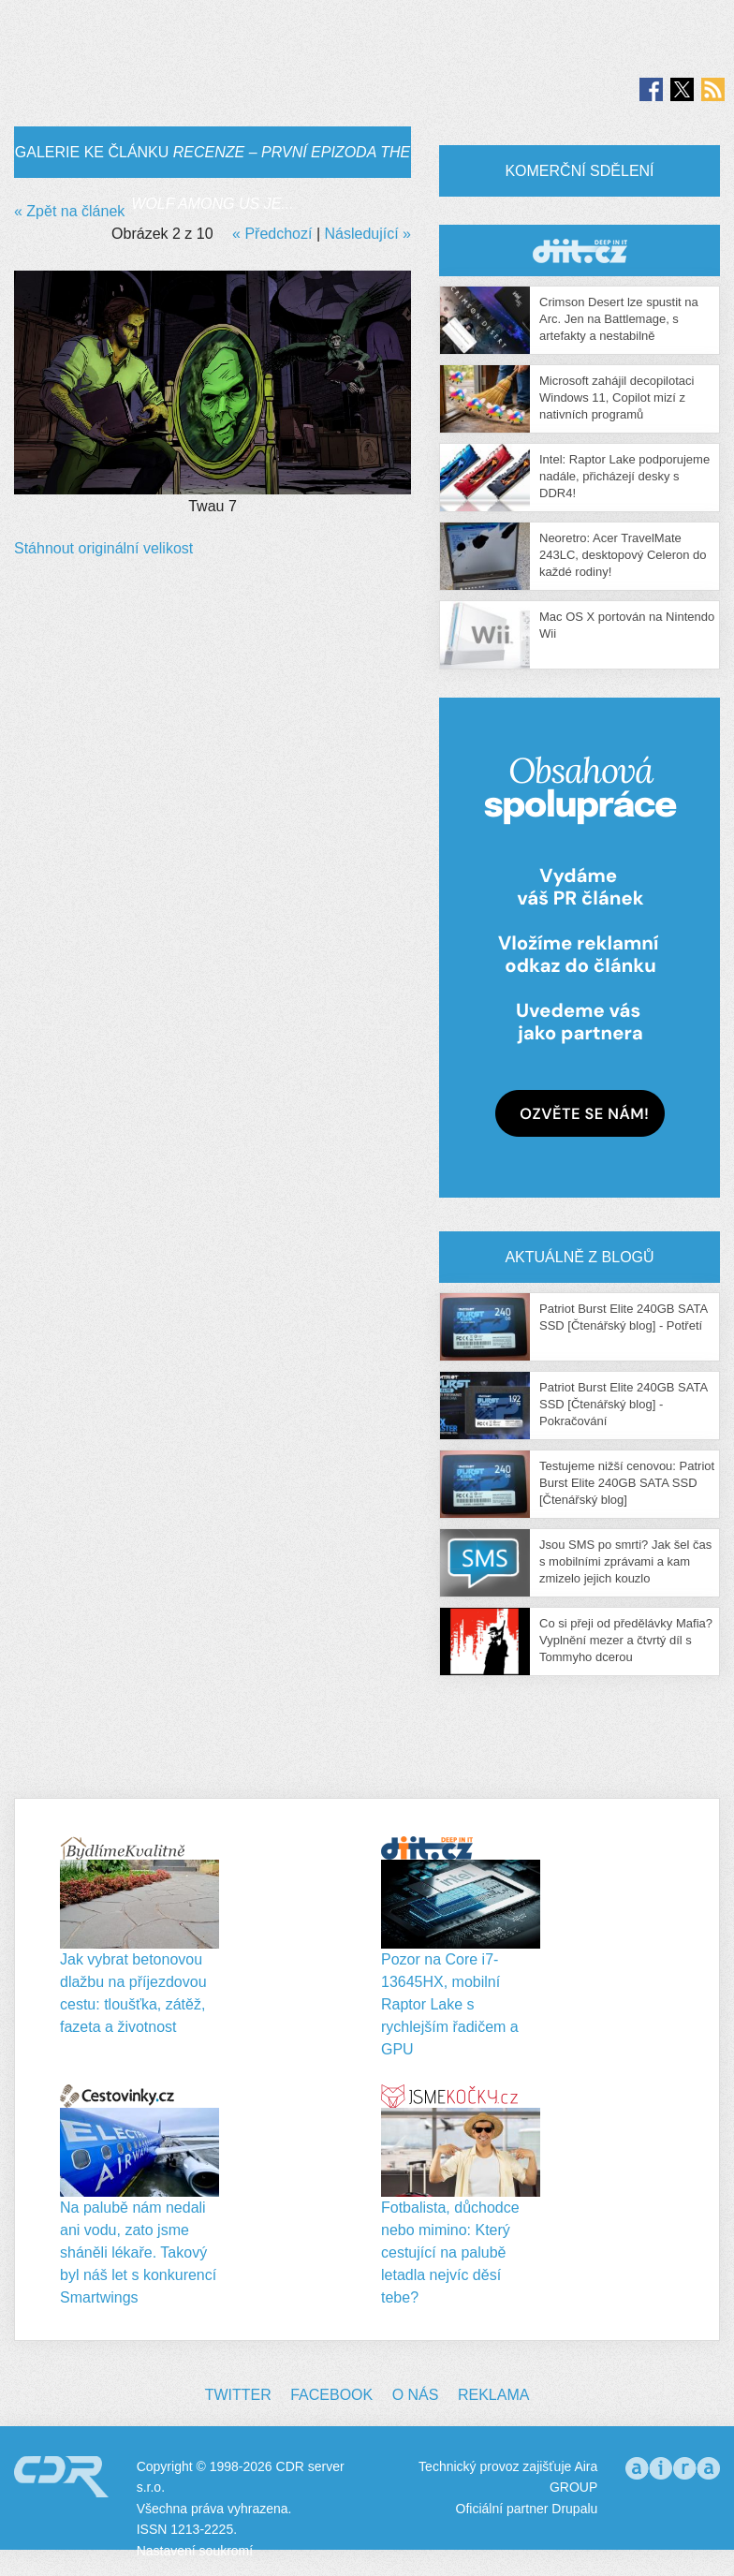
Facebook (331, 2395)
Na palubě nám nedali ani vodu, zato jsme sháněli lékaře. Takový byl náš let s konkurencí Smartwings (138, 2252)
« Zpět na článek (69, 211)
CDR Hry (579, 250)
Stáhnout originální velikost (103, 548)
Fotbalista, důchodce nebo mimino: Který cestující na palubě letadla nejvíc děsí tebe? (450, 2252)
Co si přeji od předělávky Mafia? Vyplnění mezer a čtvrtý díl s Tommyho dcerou (625, 1640)
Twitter (238, 2395)
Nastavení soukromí (195, 2550)
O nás (415, 2395)
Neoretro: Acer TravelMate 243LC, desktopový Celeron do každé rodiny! (623, 555)
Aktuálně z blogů (579, 1257)
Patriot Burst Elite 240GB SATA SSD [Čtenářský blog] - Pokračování (623, 1404)
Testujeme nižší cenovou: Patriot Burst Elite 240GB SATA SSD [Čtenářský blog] (626, 1483)
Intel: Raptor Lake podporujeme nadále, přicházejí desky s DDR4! (624, 476)
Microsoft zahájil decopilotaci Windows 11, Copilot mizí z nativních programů (616, 397)
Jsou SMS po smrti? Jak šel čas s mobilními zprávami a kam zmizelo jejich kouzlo (625, 1561)
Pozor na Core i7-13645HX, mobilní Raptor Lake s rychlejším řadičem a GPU (450, 2004)
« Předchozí (272, 234)
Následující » (368, 234)
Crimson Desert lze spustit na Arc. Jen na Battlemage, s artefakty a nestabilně (618, 319)
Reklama (493, 2395)
